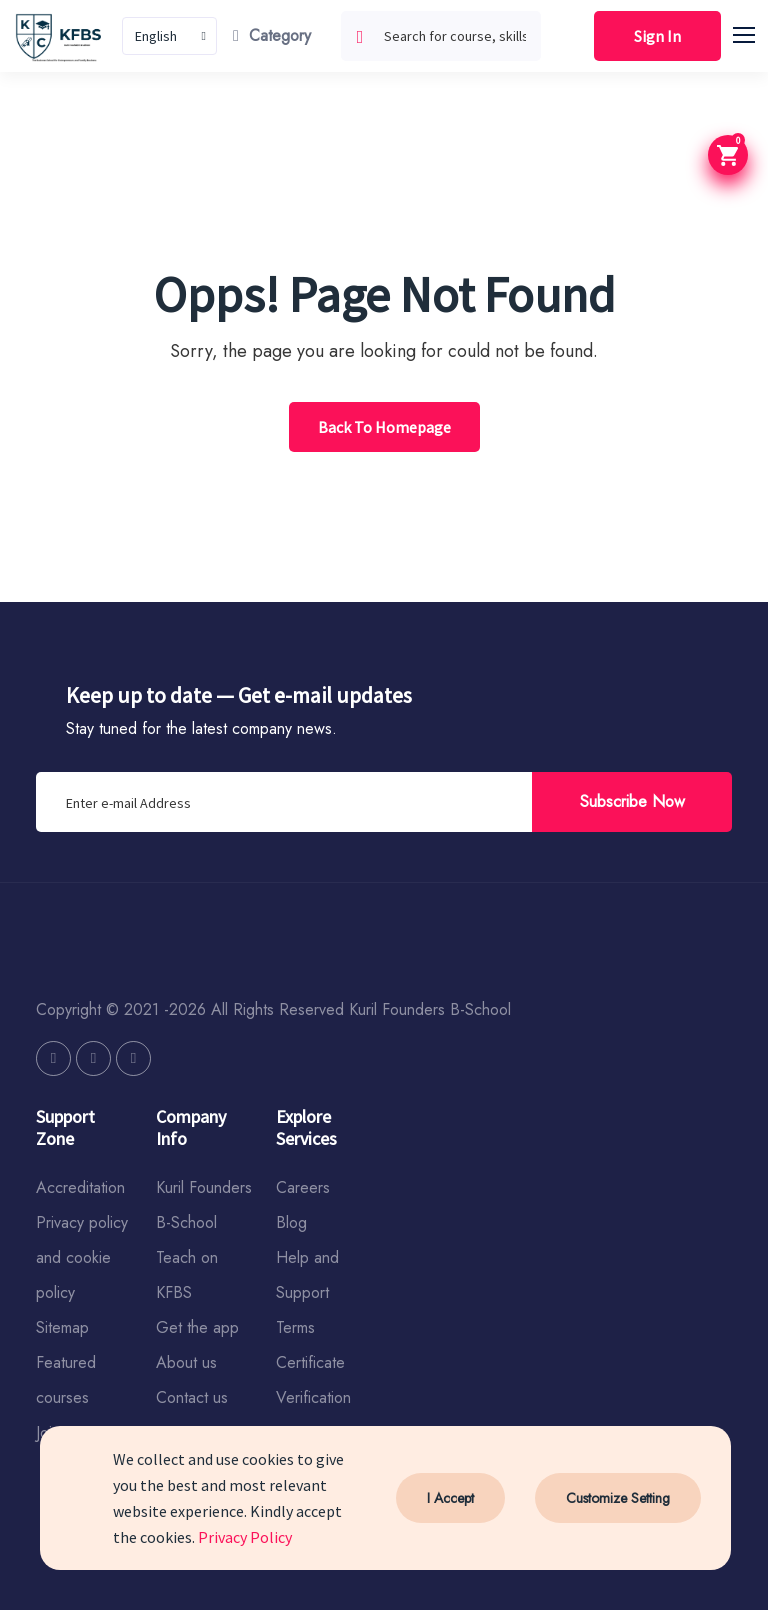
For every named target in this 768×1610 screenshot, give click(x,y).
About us (186, 1362)
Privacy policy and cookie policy (82, 1257)
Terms (295, 1327)
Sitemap (62, 1327)
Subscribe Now (632, 801)
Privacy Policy (245, 1537)
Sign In (657, 36)
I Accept (450, 1498)
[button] (753, 32)
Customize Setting (618, 1498)
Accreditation (80, 1187)
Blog (291, 1222)
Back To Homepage (384, 427)
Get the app (197, 1327)
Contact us (192, 1397)
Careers (303, 1187)
